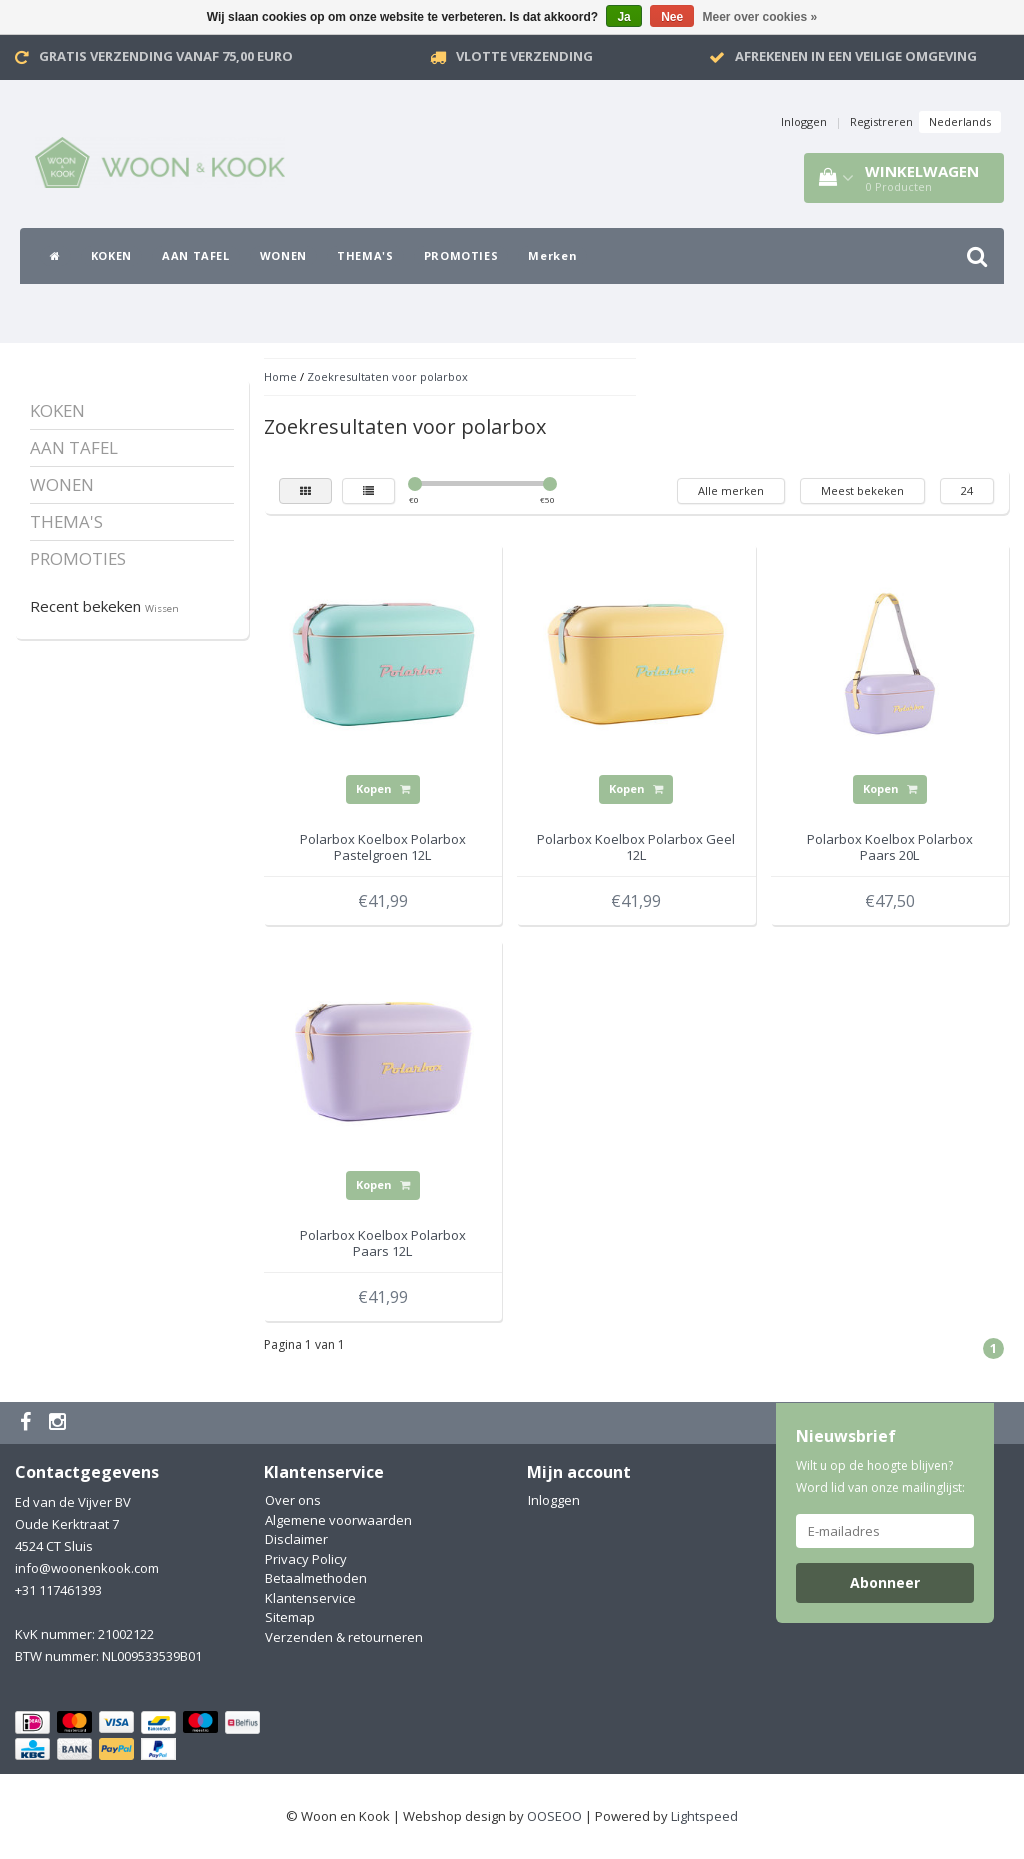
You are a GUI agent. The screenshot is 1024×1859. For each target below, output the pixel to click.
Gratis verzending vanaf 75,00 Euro (166, 56)
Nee (672, 17)
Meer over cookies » (760, 17)
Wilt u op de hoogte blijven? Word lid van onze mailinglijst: (880, 1476)
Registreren (881, 121)
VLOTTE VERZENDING (524, 56)
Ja (623, 17)
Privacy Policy (306, 1559)
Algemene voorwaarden (338, 1520)
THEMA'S (365, 255)
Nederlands (960, 121)
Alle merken (731, 490)
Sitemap (290, 1617)
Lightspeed (704, 1816)
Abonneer (885, 1582)
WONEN (283, 255)
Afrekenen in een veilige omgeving (856, 56)
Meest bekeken (862, 490)
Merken (552, 255)
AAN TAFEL (196, 255)
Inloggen (804, 121)
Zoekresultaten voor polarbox (387, 376)
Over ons (293, 1500)
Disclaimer (296, 1539)
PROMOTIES (461, 255)
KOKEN (111, 255)
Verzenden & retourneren (344, 1637)
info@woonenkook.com (87, 1568)
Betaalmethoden (316, 1578)
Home (280, 376)
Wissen (162, 608)
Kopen (383, 788)
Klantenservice (310, 1598)
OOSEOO (554, 1816)
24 (967, 490)
